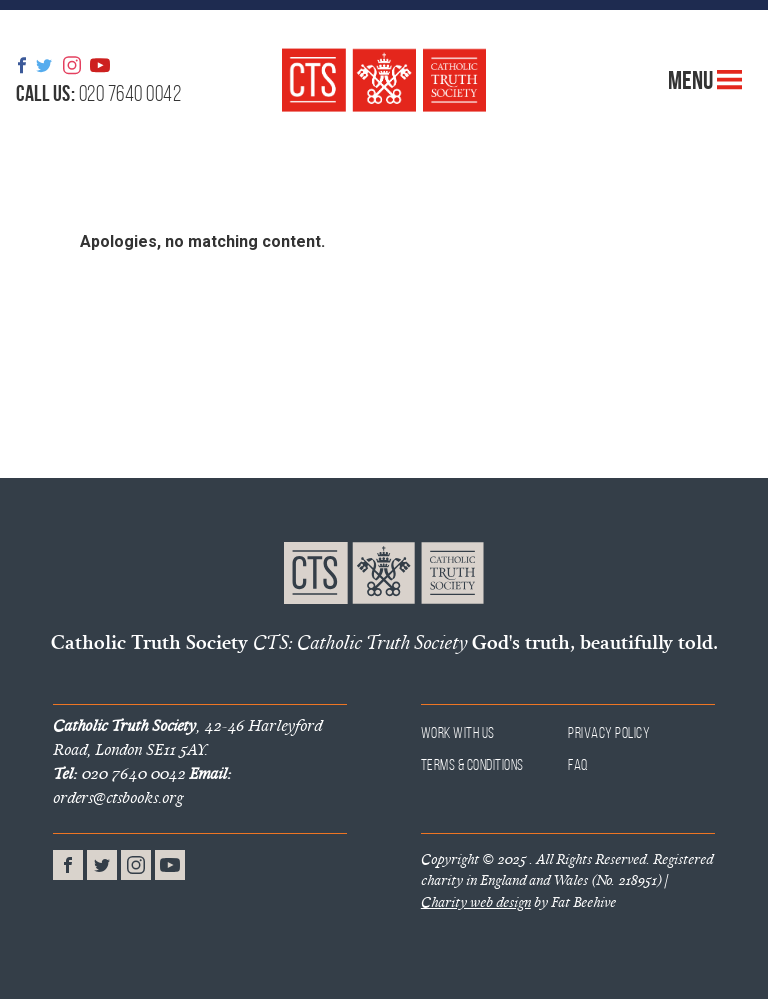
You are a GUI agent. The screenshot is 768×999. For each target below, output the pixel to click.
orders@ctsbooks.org (142, 785)
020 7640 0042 (98, 93)
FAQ (578, 764)
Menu (705, 80)
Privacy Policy (609, 732)
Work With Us (458, 732)
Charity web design (476, 902)
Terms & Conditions (472, 764)
